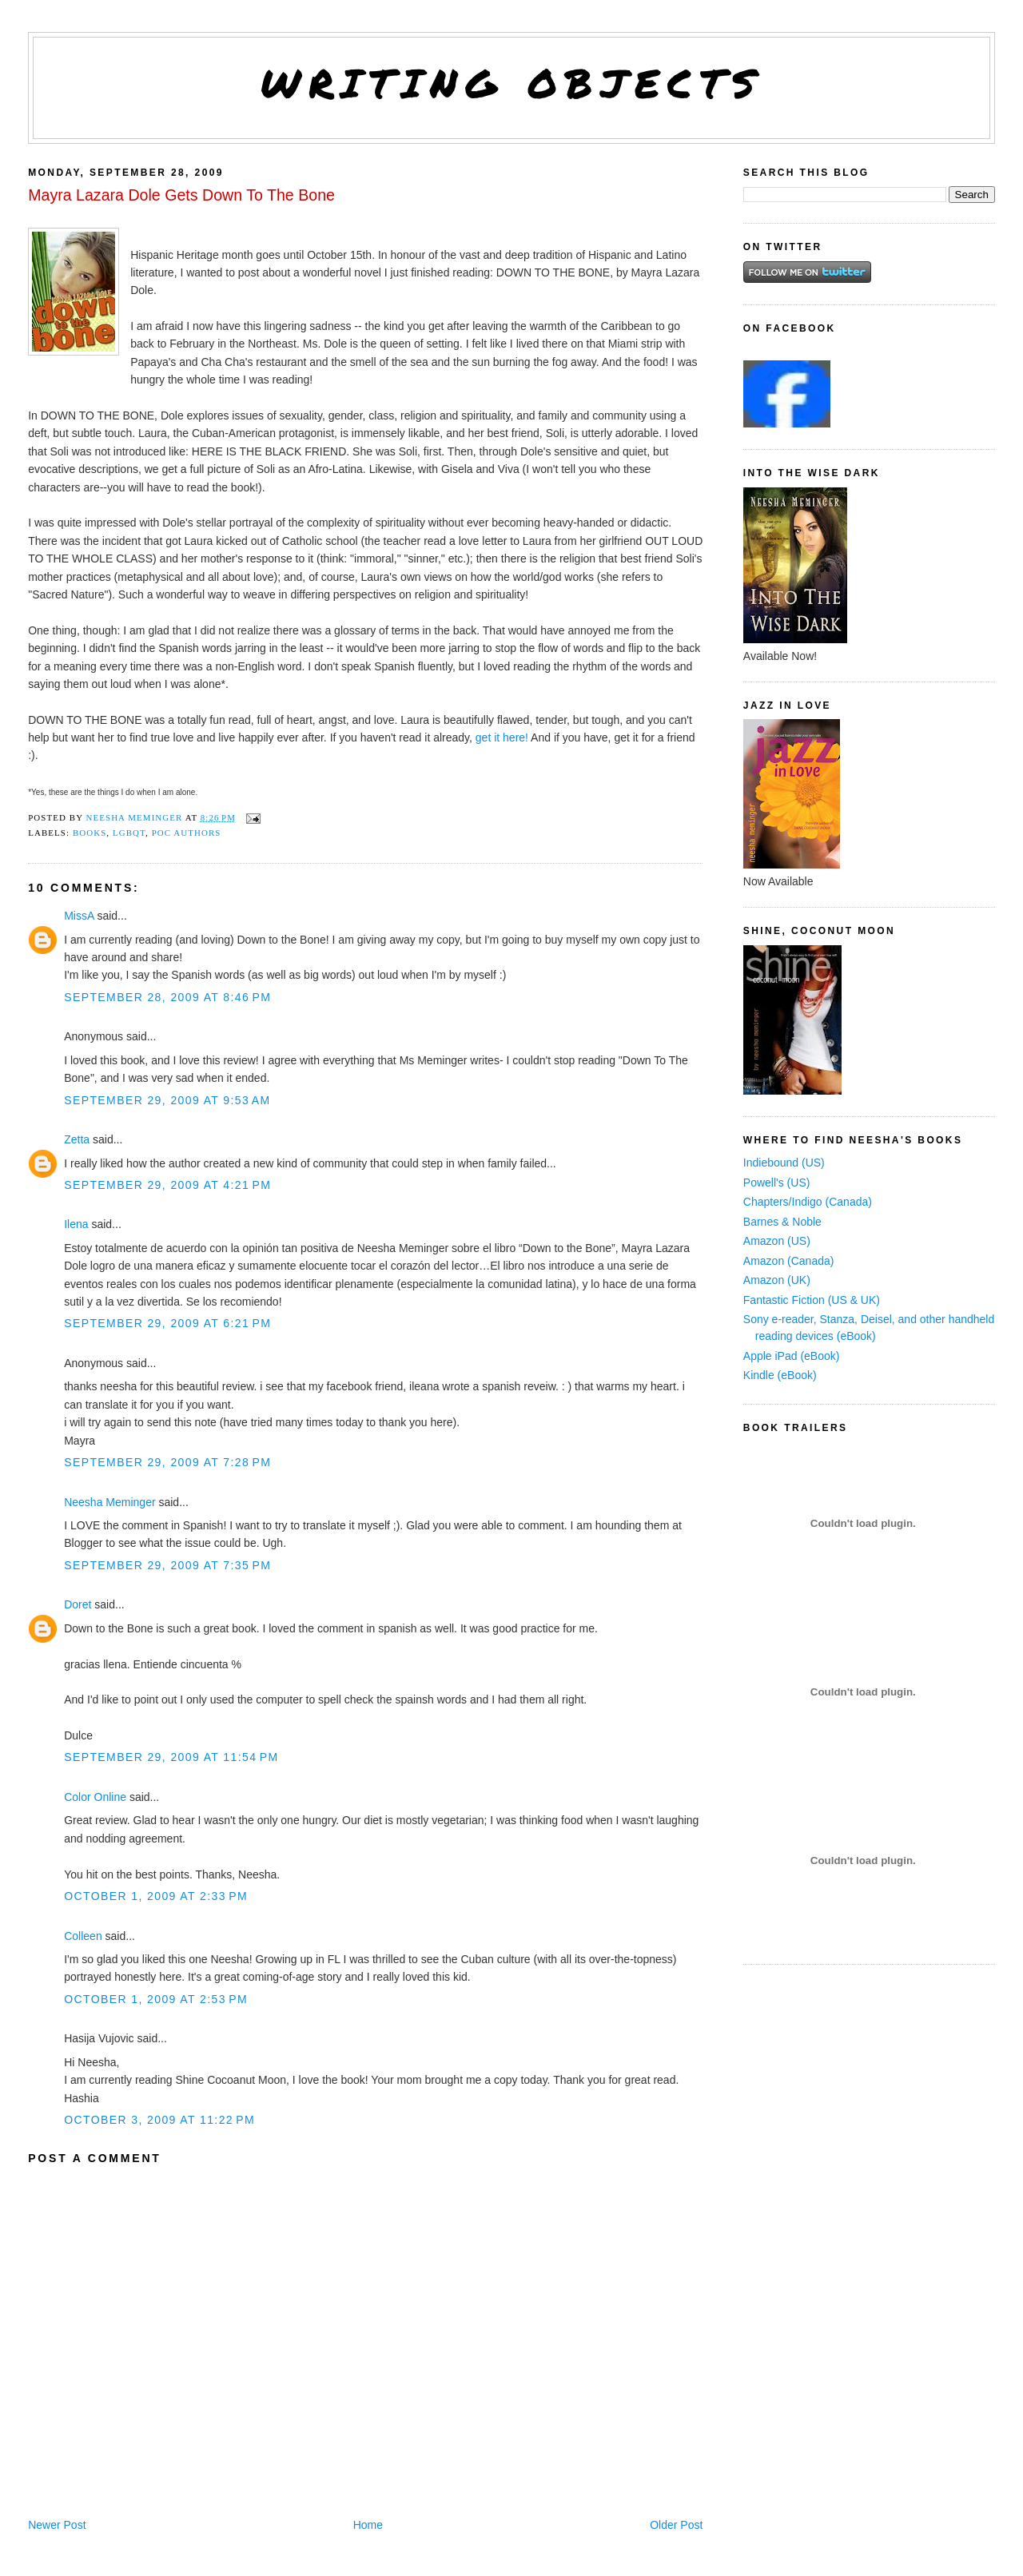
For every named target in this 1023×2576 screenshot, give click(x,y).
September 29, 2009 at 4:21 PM (167, 1185)
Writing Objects (512, 82)
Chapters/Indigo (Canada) (807, 1201)
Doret (77, 1604)
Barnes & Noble (782, 1221)
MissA (79, 915)
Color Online (95, 1797)
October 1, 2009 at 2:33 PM (156, 1896)
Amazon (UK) (776, 1280)
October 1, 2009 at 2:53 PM (156, 1999)
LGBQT (129, 832)
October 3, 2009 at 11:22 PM (159, 2119)
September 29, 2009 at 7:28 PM (167, 1462)
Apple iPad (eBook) (791, 1356)
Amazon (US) (776, 1240)
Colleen (83, 1936)
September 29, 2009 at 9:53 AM (167, 1100)
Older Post (676, 2524)
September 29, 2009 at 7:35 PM (167, 1565)
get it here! (502, 737)
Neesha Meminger (109, 1502)
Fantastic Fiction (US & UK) (811, 1300)
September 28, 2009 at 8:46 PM (167, 997)
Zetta (77, 1139)
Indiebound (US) (784, 1162)
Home (368, 2524)
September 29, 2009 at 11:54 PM (171, 1757)
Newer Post (57, 2524)
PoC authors (186, 832)
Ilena (76, 1224)
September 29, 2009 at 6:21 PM (167, 1323)
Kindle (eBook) (780, 1375)
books (89, 832)
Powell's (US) (776, 1182)
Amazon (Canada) (788, 1260)
